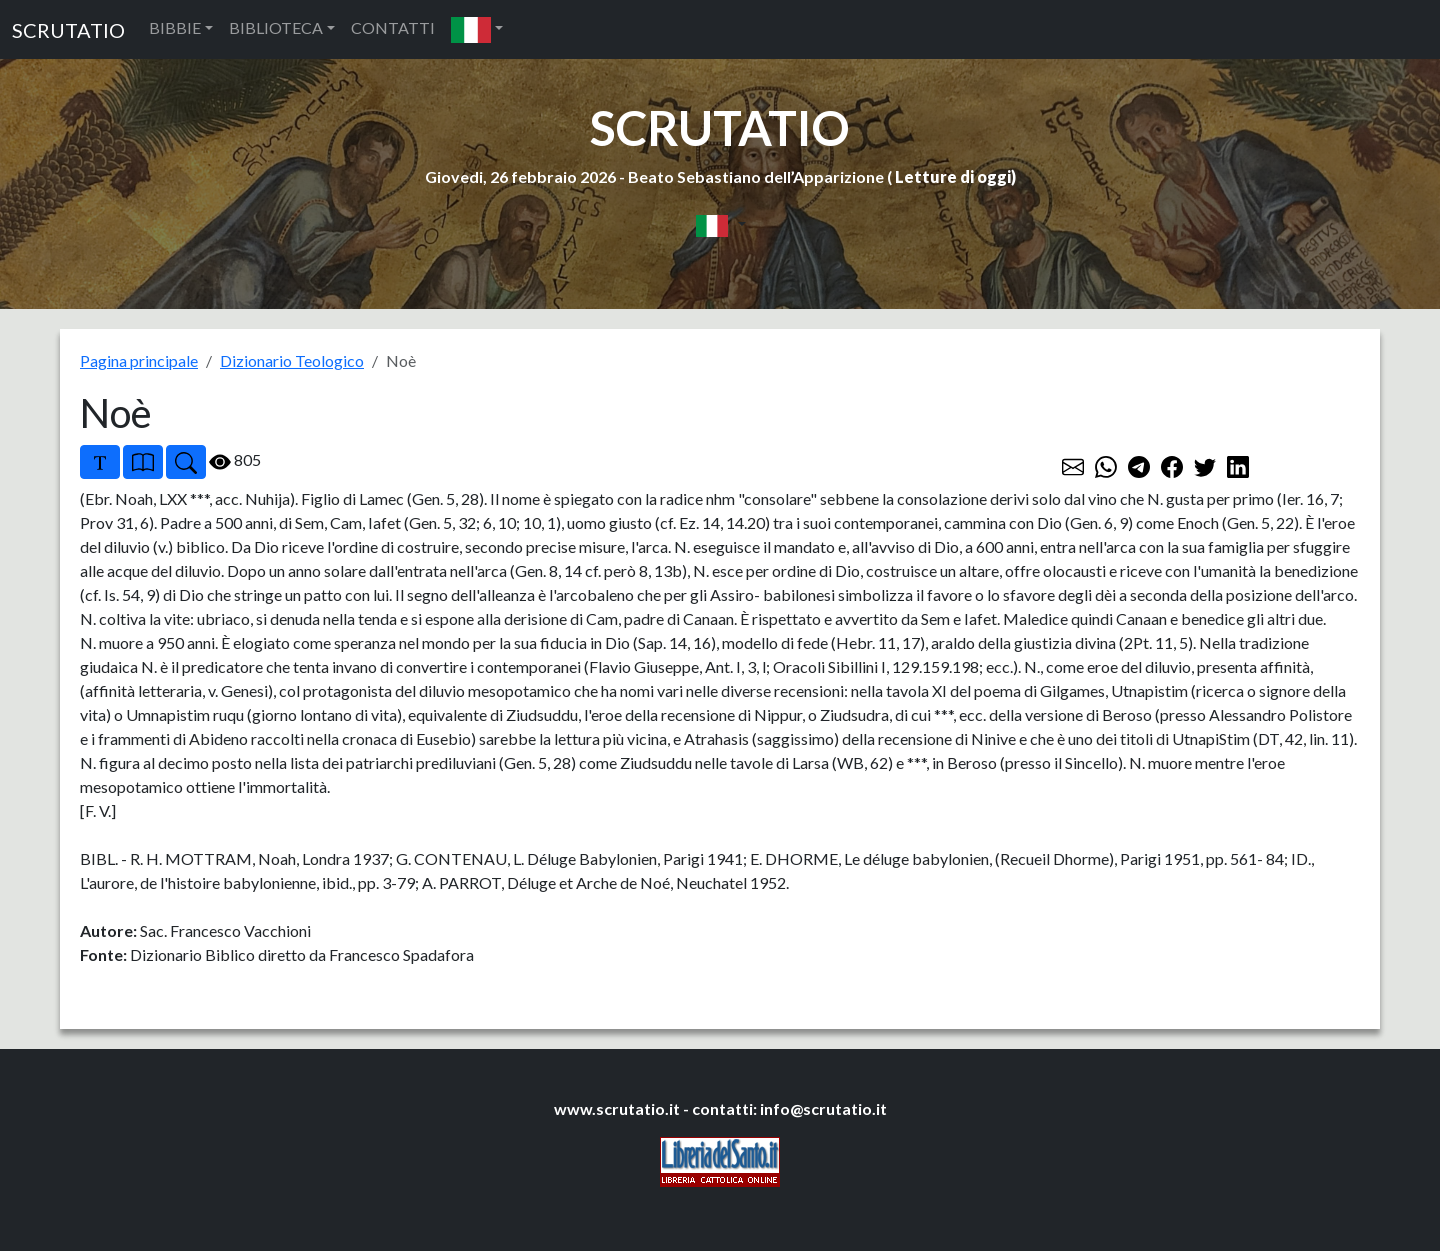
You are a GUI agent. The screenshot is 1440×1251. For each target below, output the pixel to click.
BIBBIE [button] (175, 27)
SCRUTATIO (68, 30)
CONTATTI (393, 27)
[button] (477, 29)
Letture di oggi (953, 176)
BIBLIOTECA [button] (276, 27)
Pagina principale (139, 360)
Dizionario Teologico (292, 360)
